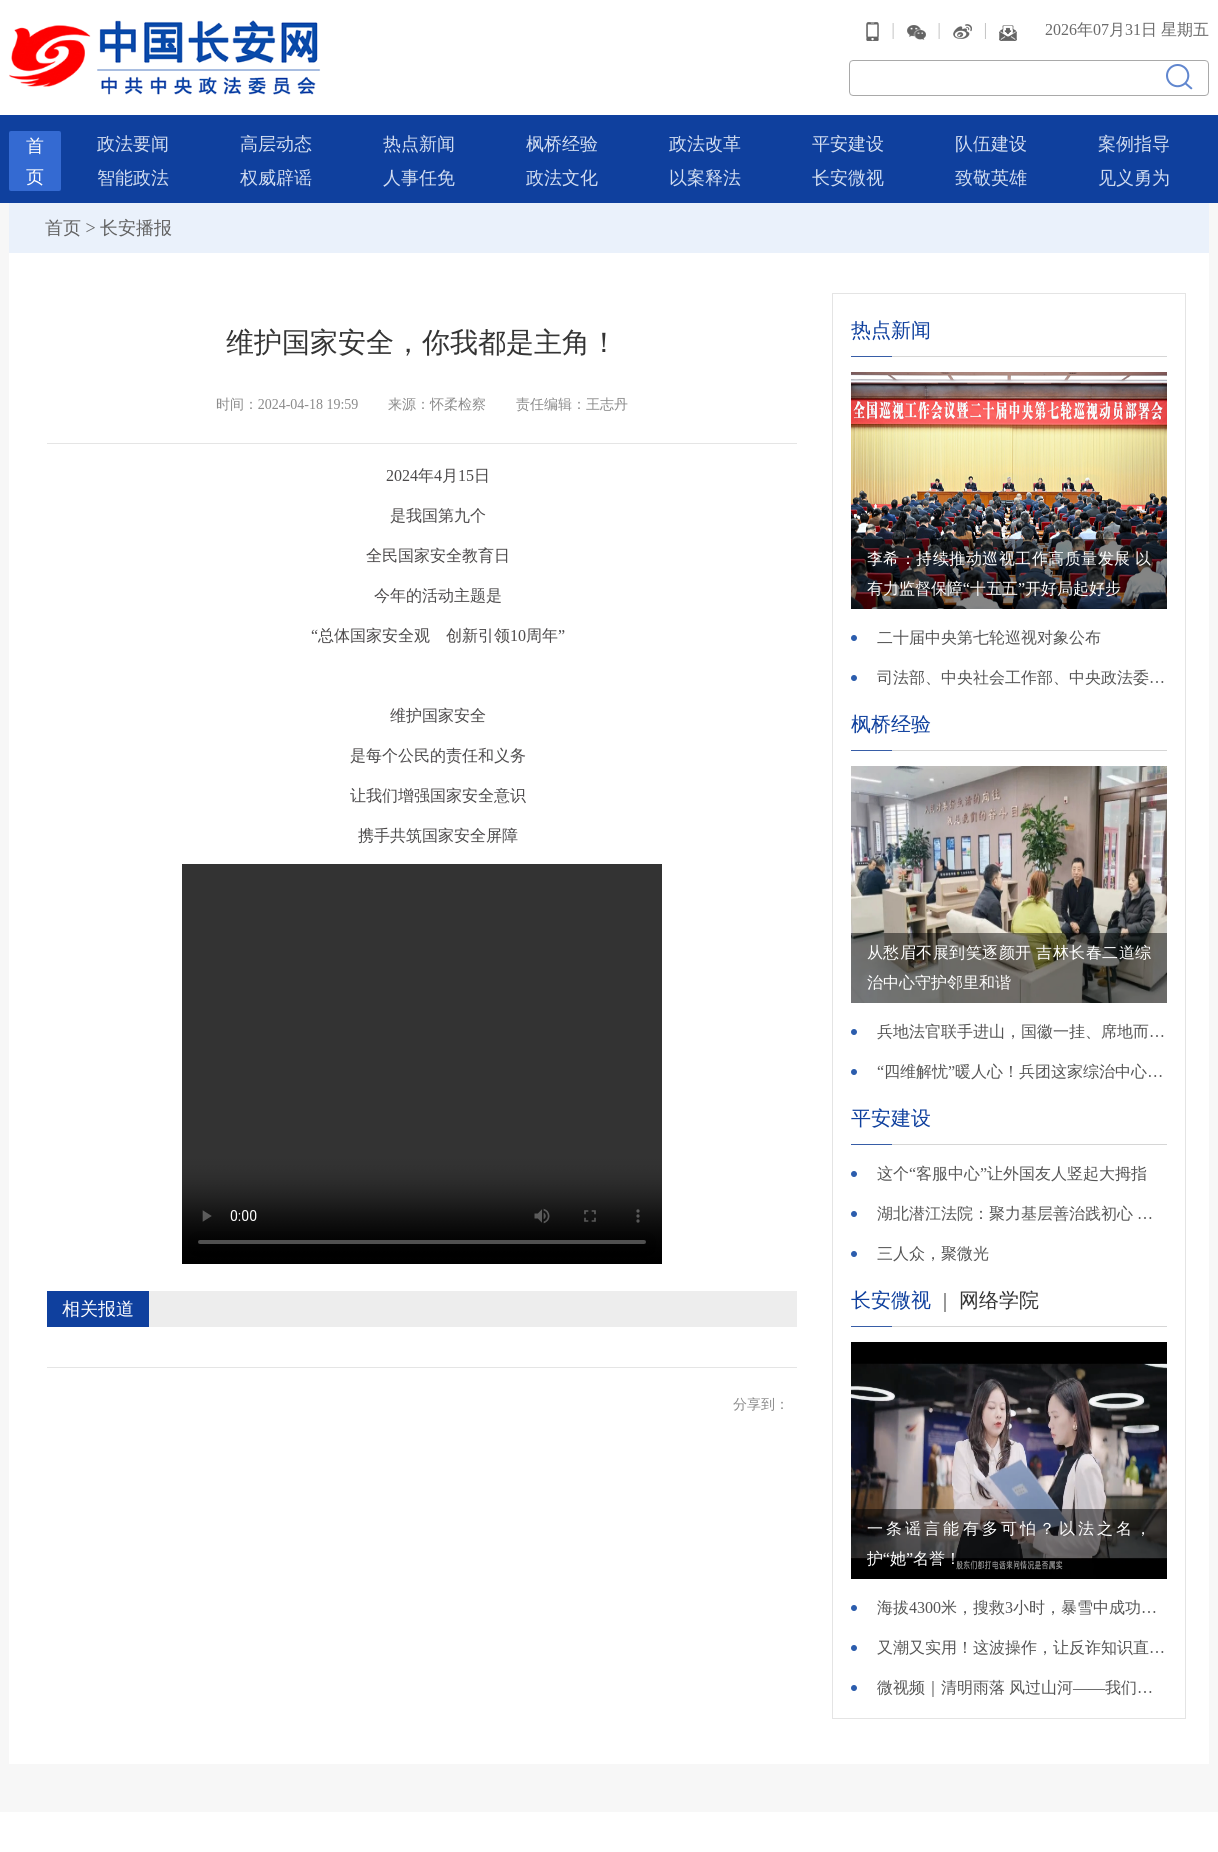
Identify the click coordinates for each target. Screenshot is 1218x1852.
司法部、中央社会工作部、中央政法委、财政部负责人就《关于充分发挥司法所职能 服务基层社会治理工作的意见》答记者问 (1022, 677)
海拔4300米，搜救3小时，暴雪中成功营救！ (1022, 1607)
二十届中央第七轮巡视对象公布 (989, 637)
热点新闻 (419, 144)
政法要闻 (133, 144)
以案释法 (705, 178)
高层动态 (276, 144)
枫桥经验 (562, 144)
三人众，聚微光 (933, 1253)
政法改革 (705, 144)
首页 (63, 228)
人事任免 (419, 178)
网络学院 (999, 1300)
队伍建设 (991, 144)
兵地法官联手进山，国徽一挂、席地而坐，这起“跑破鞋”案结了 (1022, 1031)
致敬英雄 (991, 178)
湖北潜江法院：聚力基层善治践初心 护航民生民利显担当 (1022, 1213)
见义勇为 (1134, 178)
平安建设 (848, 144)
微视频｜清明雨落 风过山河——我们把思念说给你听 (1022, 1687)
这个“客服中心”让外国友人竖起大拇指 (1012, 1173)
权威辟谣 (276, 178)
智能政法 (133, 178)
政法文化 (562, 178)
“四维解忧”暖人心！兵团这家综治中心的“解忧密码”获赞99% (1022, 1071)
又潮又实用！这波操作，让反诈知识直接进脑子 (1022, 1647)
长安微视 (848, 178)
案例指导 (1134, 144)
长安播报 (136, 228)
